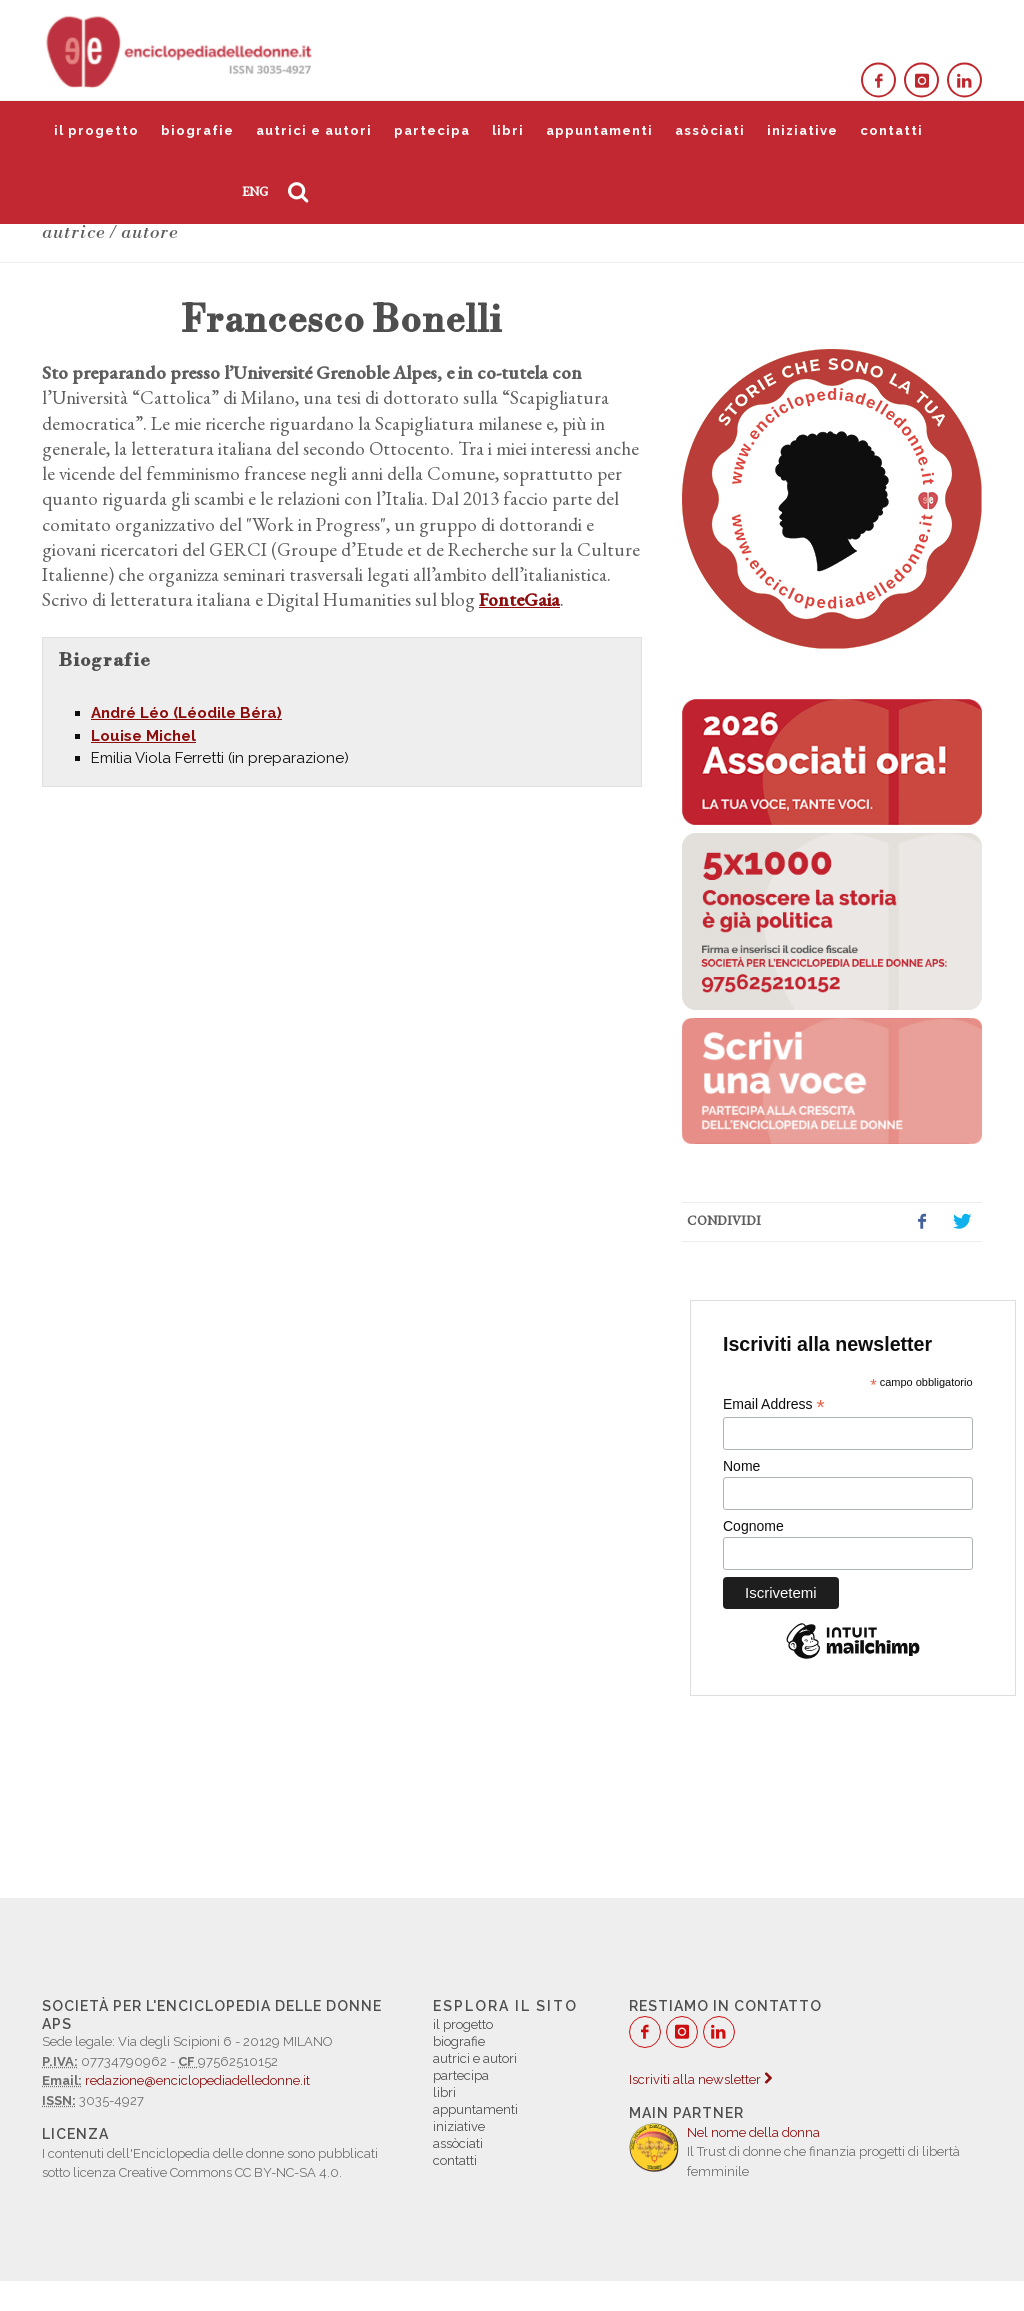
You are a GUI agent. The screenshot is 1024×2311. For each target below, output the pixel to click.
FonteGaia (519, 599)
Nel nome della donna (753, 2132)
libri (508, 130)
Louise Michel (143, 736)
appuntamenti (599, 130)
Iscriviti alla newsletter (700, 2079)
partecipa (432, 130)
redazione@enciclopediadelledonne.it (197, 2080)
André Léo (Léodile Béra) (186, 713)
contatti (891, 130)
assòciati (710, 130)
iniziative (802, 130)
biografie (197, 130)
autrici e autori (314, 130)
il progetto (96, 130)
